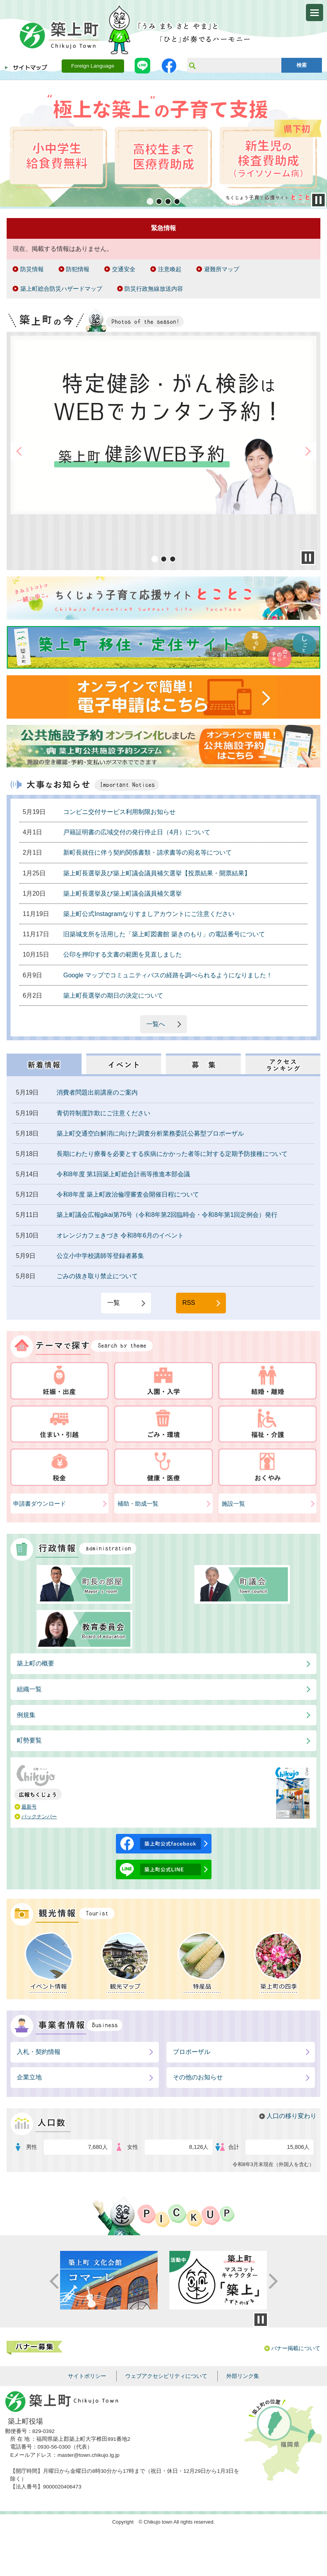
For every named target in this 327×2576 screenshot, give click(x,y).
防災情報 (32, 269)
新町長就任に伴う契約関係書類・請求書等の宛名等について (147, 852)
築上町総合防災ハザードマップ (61, 288)
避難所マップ (221, 269)
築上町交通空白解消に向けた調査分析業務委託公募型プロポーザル (150, 1133)
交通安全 (123, 269)
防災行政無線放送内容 (153, 288)
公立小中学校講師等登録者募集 (100, 1255)
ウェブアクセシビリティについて (166, 2376)
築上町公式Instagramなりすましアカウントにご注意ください (149, 914)
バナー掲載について (295, 2348)
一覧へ (155, 1024)
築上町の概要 (35, 1663)
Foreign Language (92, 66)
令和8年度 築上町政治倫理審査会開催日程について (128, 1194)
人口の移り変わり (291, 2116)
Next (320, 144)
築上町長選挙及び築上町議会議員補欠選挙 (122, 893)
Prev (7, 144)
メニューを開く (314, 12)
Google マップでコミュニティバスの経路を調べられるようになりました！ (167, 975)
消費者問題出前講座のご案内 (97, 1092)
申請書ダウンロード (39, 1503)
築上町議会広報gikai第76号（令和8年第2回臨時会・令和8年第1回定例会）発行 (167, 1214)
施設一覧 (233, 1503)
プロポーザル (191, 2051)
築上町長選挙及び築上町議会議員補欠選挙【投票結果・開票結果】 (157, 873)
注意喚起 (169, 269)
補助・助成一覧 (137, 1503)
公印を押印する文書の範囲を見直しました (122, 954)
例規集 (26, 1715)
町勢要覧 (29, 1740)
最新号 (29, 1807)
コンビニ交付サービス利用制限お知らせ (119, 812)
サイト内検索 (192, 65)
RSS (188, 1302)
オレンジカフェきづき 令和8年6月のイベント (120, 1235)
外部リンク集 (242, 2376)
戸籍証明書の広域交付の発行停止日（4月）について (136, 832)
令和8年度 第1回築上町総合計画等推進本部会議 (123, 1174)
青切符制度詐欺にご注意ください (103, 1113)
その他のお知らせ (198, 2077)
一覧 (113, 1302)
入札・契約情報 (38, 2051)
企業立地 (29, 2077)
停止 (260, 2319)
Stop (318, 200)
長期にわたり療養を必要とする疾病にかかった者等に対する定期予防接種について (172, 1153)
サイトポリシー (87, 2376)
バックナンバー (39, 1816)
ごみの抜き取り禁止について (97, 1276)
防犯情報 (77, 269)
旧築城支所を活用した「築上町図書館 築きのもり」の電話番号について (164, 934)
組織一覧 (29, 1689)
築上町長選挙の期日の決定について (113, 995)
